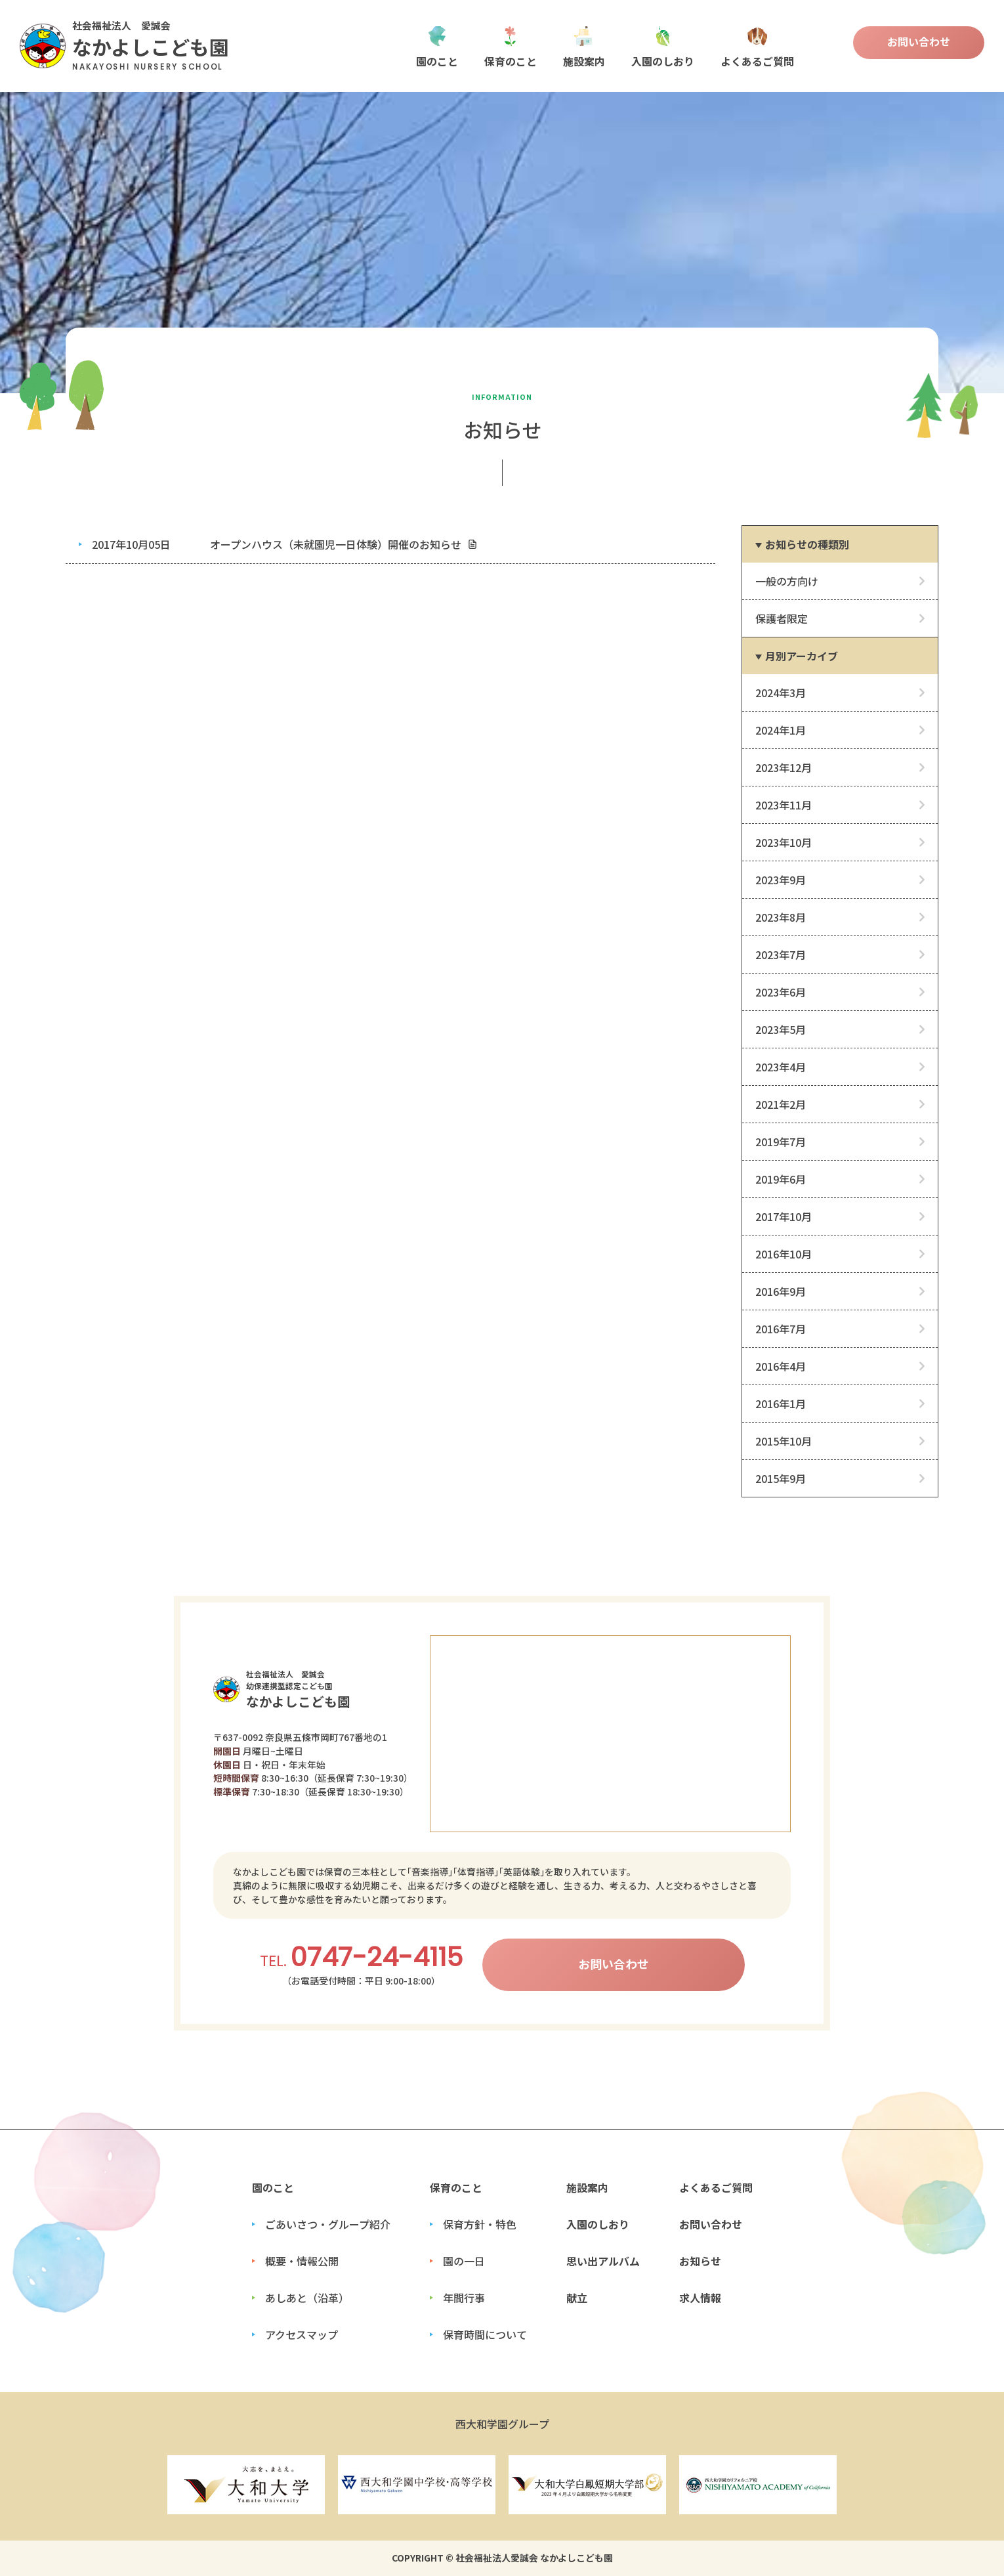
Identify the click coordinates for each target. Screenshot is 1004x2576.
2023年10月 (783, 842)
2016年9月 (780, 1291)
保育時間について (485, 2334)
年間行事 (464, 2297)
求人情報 (700, 2297)
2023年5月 (780, 1029)
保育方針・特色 (479, 2224)
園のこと (437, 46)
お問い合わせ (918, 41)
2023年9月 (780, 880)
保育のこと (510, 46)
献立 (576, 2297)
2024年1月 (780, 730)
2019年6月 (780, 1179)
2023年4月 (780, 1067)
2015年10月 (783, 1441)
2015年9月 (780, 1478)
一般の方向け (786, 581)
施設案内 (584, 46)
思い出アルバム (603, 2261)
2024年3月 (780, 692)
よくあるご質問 (757, 46)
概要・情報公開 (302, 2261)
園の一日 (464, 2261)
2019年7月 (780, 1141)
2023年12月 (783, 767)
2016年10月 (783, 1254)
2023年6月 (780, 992)
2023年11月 (783, 805)
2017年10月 (783, 1216)
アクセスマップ (301, 2334)
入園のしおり (662, 46)
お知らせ (700, 2261)
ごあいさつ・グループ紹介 (327, 2224)
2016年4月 (780, 1366)
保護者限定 (781, 618)
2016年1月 (780, 1403)
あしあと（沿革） (307, 2297)
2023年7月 (780, 954)
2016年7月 (780, 1329)
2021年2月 (780, 1104)
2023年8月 (780, 917)
